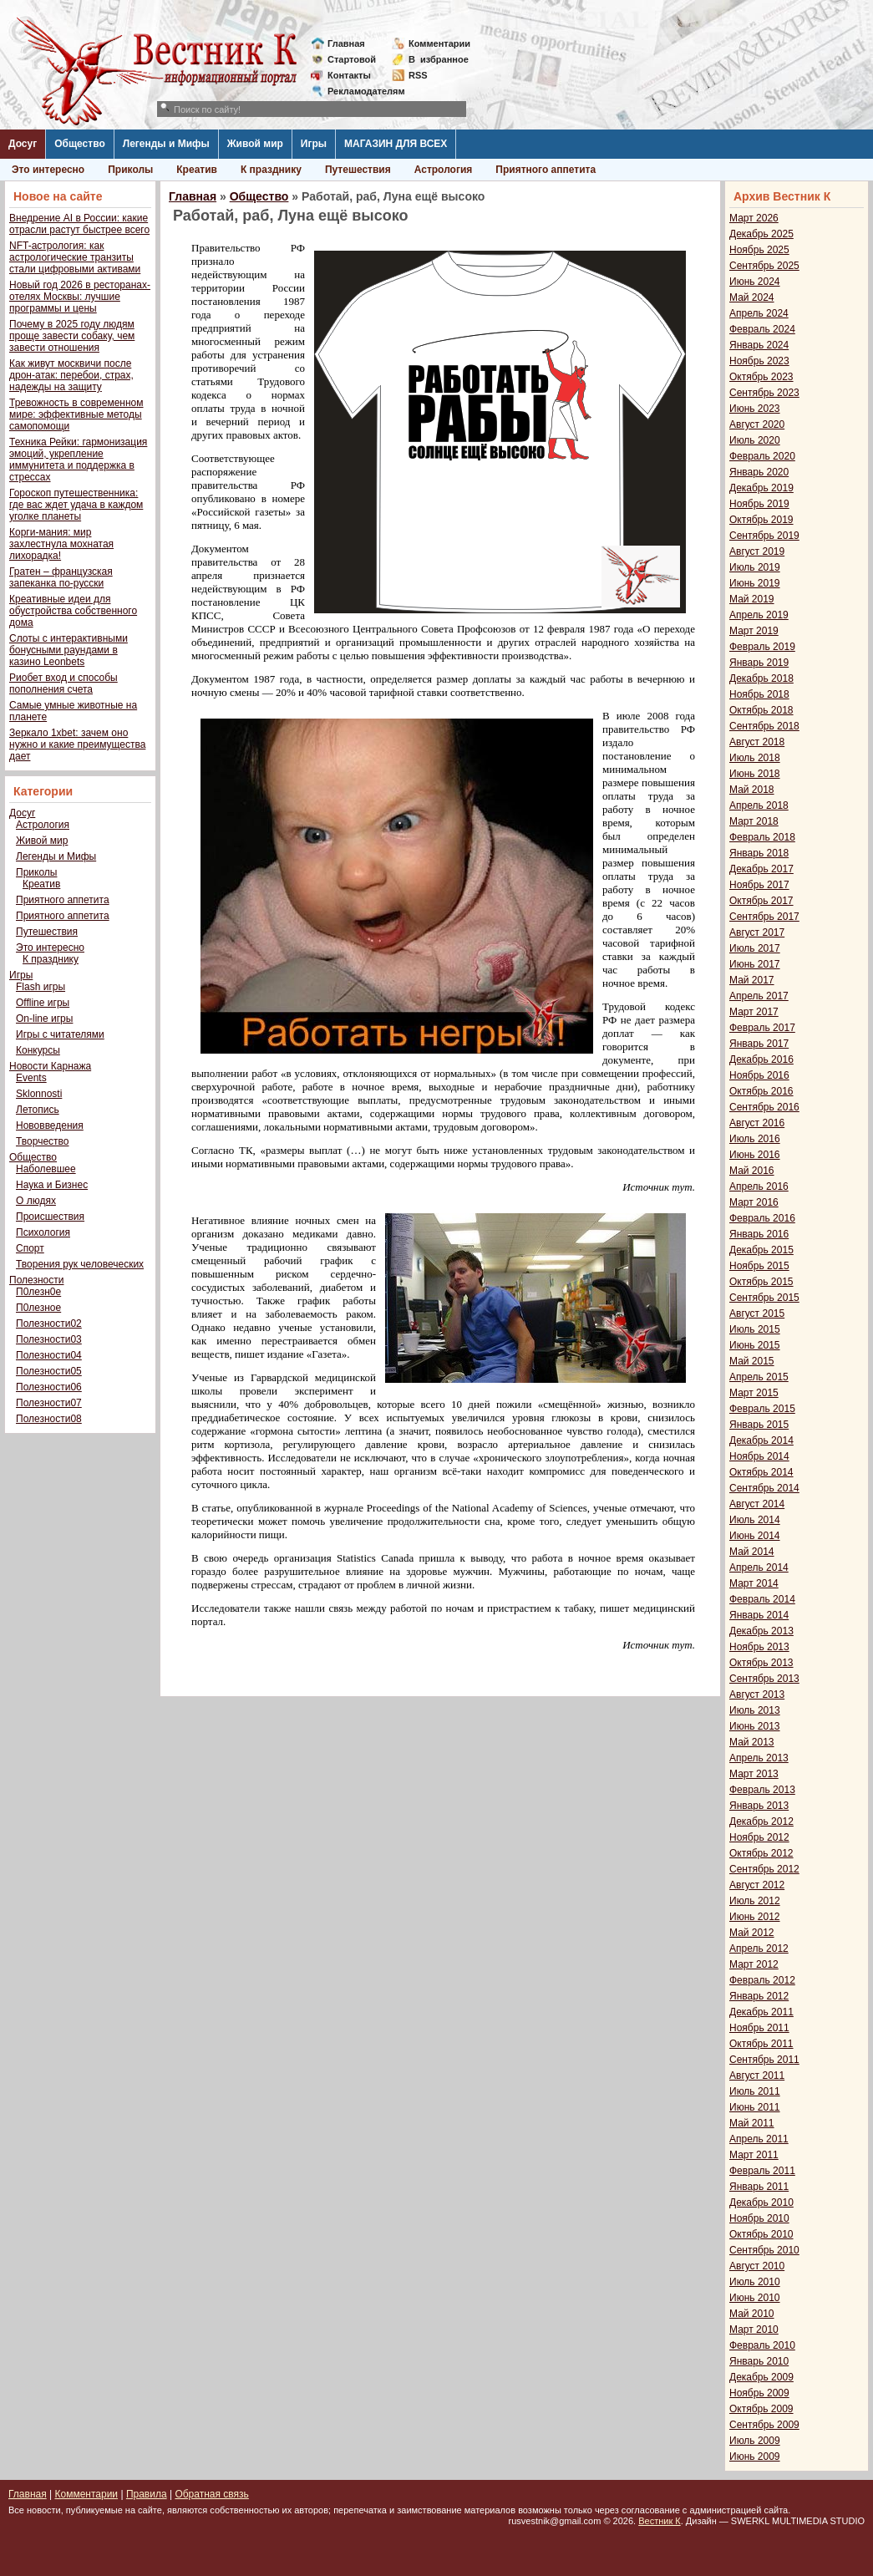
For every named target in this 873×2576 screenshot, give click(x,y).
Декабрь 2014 (761, 1440)
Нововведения (50, 1125)
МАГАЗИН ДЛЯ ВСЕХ (395, 144)
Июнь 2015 (754, 1345)
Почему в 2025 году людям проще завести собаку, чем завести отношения (72, 335)
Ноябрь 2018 (759, 694)
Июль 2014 (754, 1520)
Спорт (30, 1248)
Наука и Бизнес (52, 1185)
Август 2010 (756, 2266)
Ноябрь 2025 (759, 250)
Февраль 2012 (762, 1980)
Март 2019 (754, 631)
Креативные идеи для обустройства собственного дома (73, 610)
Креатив (196, 169)
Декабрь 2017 (761, 869)
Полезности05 (49, 1371)
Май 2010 (751, 2313)
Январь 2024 (759, 345)
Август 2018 (756, 742)
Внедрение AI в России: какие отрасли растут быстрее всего (79, 224)
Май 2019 (751, 599)
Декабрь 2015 (761, 1250)
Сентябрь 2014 (764, 1488)
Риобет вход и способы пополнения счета (63, 683)
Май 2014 (751, 1551)
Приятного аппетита (545, 169)
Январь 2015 (759, 1424)
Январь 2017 (759, 1043)
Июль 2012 (754, 1901)
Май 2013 (751, 1742)
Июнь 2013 (754, 1726)
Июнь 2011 (754, 2107)
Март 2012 (754, 1964)
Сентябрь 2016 (764, 1107)
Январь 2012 (759, 1996)
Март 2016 (754, 1202)
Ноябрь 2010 (759, 2218)
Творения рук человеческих (80, 1264)
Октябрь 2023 (761, 377)
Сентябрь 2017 (764, 916)
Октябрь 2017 (761, 901)
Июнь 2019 (754, 583)
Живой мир (255, 144)
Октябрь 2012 (761, 1853)
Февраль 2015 (762, 1409)
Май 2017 (751, 980)
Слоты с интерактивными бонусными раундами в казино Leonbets (68, 650)
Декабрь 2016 (761, 1059)
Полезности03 (49, 1339)
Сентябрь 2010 (764, 2250)
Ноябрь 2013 (759, 1647)
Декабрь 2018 (761, 678)
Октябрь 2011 (761, 2044)
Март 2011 (754, 2155)
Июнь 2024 (754, 281)
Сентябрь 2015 (764, 1297)
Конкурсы (38, 1050)
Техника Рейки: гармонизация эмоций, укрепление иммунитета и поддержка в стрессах (78, 459)
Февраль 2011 (762, 2171)
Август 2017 (756, 932)
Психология (43, 1232)
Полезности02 (49, 1323)
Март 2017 (754, 1012)
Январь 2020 (759, 472)
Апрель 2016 (759, 1186)
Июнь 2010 (754, 2298)
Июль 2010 (754, 2282)
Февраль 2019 (762, 647)
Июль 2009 (754, 2440)
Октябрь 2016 (761, 1091)
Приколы (130, 169)
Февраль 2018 (762, 837)
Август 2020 (756, 424)
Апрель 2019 (759, 615)
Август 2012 (756, 1885)
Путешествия (358, 169)
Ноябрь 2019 (759, 504)
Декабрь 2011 (761, 2012)
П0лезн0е (38, 1292)
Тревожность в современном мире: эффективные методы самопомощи (76, 414)
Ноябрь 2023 (759, 361)
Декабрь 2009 (761, 2377)
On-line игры (44, 1018)
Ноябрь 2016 (759, 1075)
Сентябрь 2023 (764, 393)
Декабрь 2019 (761, 488)
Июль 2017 (754, 948)
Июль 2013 (754, 1710)
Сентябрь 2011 (764, 2059)
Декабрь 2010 (761, 2202)
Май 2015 (751, 1361)
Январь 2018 (759, 853)
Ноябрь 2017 (759, 885)
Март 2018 (754, 821)
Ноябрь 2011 (759, 2028)
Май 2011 (751, 2123)
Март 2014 (754, 1583)
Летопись (37, 1109)
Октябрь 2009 (761, 2409)
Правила (146, 2494)
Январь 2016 (759, 1234)
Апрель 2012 (759, 1948)
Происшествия (50, 1216)
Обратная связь (211, 2494)
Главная (346, 43)
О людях (36, 1201)
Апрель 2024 (759, 313)
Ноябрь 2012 (759, 1837)
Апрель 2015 (759, 1377)
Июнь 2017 (754, 964)
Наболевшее (46, 1169)
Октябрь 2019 (761, 520)
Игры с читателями (60, 1034)
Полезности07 (49, 1403)
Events (31, 1078)
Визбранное (439, 59)
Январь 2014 (759, 1615)
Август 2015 (756, 1313)
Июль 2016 (754, 1139)
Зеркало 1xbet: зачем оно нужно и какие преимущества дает (77, 744)
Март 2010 (754, 2329)
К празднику (271, 169)
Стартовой (351, 59)
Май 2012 (751, 1932)
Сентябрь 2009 (764, 2425)
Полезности (36, 1280)
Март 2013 (754, 1774)
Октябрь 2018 (761, 710)
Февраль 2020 (762, 456)
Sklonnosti (39, 1094)
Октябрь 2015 (761, 1282)
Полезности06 (49, 1387)
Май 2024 (751, 297)
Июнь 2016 (754, 1155)
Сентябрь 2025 (764, 266)
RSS (418, 75)
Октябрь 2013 (761, 1663)
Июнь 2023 (754, 408)
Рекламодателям (359, 91)
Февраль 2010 (762, 2345)
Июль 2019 (754, 567)
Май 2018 (751, 789)
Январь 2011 (759, 2186)
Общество (79, 144)
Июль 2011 (754, 2091)
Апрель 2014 (759, 1567)
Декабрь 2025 (761, 234)
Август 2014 (756, 1504)
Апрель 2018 (759, 805)
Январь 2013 (759, 1805)
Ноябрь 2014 (759, 1456)
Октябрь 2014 (761, 1472)
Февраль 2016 (762, 1218)
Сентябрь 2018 (764, 726)
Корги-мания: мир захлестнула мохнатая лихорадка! (61, 543)
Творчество (42, 1141)
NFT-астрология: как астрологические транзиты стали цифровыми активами (74, 257)
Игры (314, 144)
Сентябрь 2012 (764, 1869)
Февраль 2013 (762, 1790)
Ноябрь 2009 (759, 2393)
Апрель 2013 (759, 1758)
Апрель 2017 (759, 996)
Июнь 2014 (754, 1536)
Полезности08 (49, 1419)
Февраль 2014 (762, 1599)
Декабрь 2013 (761, 1631)
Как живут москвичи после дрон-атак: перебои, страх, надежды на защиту (71, 375)
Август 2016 (756, 1123)
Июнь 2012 (754, 1917)
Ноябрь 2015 (759, 1266)
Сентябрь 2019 (764, 535)
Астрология (443, 169)
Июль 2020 (754, 440)
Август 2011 (756, 2075)
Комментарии (439, 43)
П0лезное (38, 1307)
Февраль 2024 (762, 329)
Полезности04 (49, 1355)
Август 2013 (756, 1694)
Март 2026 (754, 218)
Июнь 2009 (754, 2456)
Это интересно (48, 169)
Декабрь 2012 (761, 1821)
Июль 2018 (754, 758)
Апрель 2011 (759, 2139)
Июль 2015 (754, 1329)
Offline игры (42, 1003)
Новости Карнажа (50, 1066)
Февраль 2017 (762, 1028)
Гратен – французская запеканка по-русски (61, 577)
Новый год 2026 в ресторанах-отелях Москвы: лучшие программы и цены (79, 296)
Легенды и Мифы (166, 144)
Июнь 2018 (754, 774)
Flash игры (40, 987)
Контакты (349, 75)
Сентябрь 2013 (764, 1678)
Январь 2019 (759, 662)
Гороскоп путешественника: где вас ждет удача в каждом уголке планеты (76, 504)
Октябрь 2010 (761, 2234)
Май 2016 (751, 1170)
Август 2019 (756, 551)
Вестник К (659, 2521)
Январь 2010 (759, 2361)
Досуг (22, 144)
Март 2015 (754, 1393)
